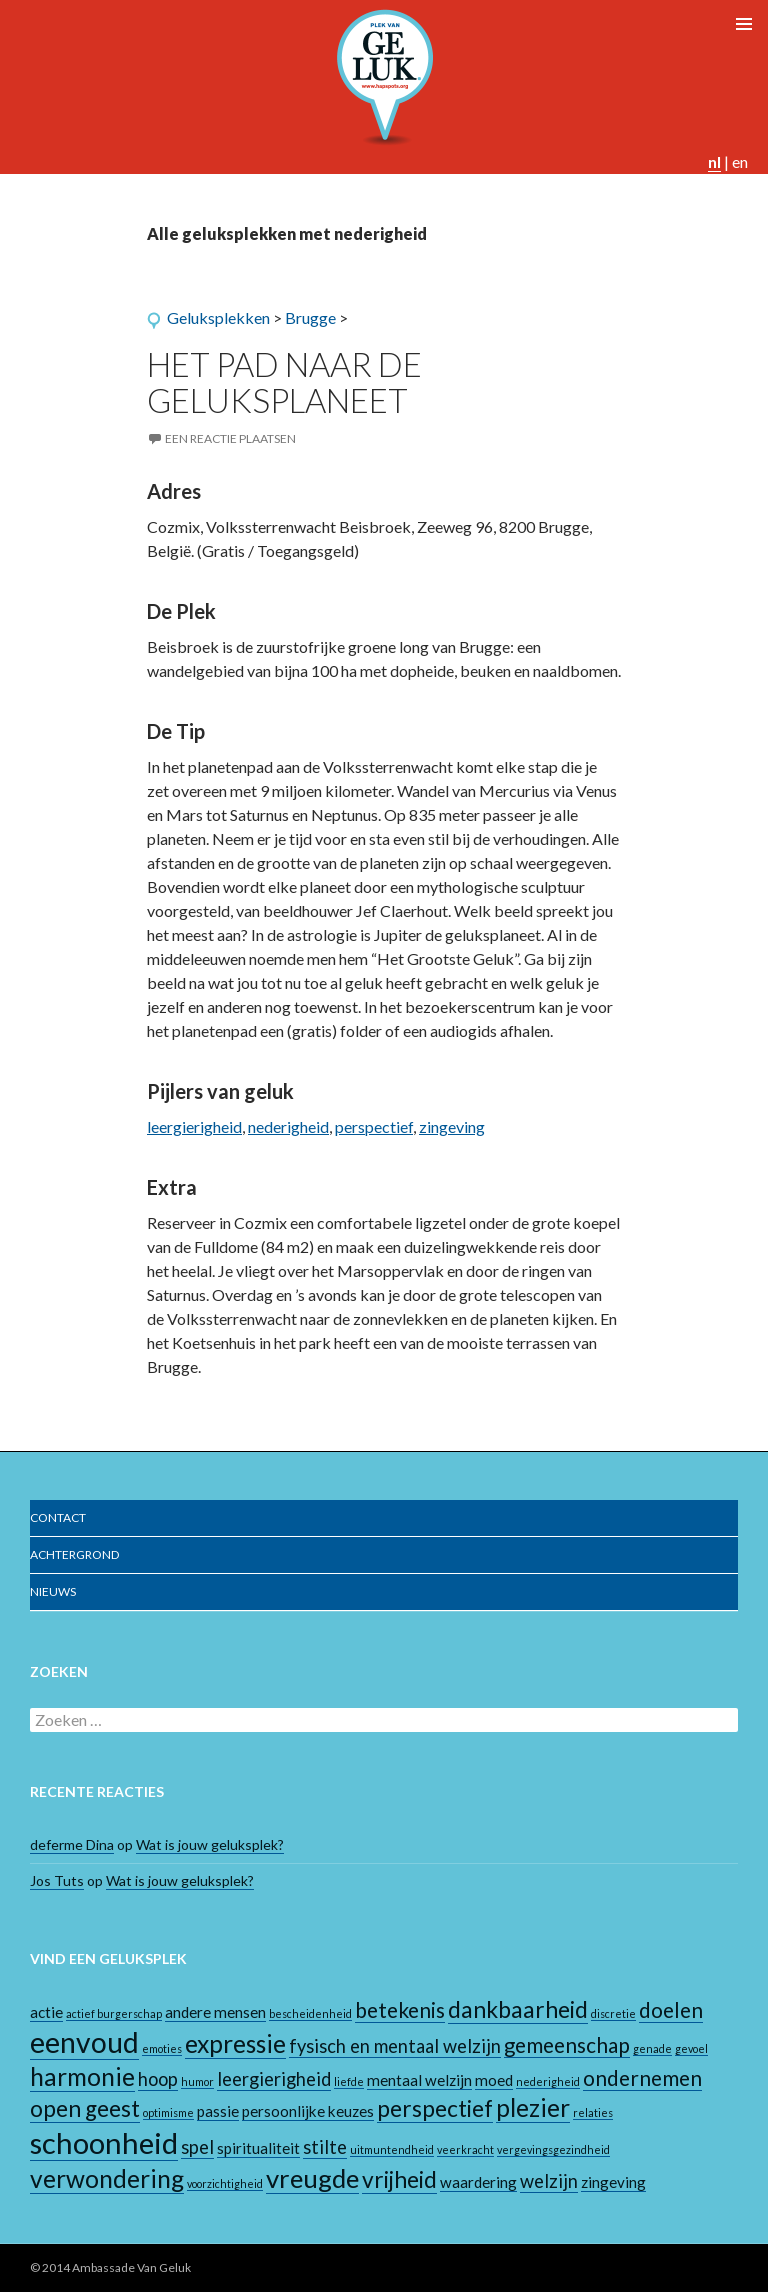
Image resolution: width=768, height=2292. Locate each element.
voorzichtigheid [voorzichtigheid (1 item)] (225, 2183)
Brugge (310, 317)
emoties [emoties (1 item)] (162, 2048)
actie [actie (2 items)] (46, 2012)
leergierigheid (194, 1126)
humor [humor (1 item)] (197, 2081)
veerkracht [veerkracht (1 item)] (465, 2149)
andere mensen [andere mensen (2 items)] (215, 2012)
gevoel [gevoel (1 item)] (691, 2048)
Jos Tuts (57, 1880)
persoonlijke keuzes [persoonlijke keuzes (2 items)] (308, 2111)
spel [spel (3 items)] (197, 2147)
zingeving (452, 1126)
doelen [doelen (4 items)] (671, 2010)
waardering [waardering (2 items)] (478, 2182)
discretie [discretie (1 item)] (613, 2013)
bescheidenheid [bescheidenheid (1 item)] (310, 2013)
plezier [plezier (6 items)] (533, 2107)
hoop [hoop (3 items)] (158, 2079)
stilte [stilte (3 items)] (325, 2147)
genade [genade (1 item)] (652, 2048)
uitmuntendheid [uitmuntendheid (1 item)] (392, 2149)
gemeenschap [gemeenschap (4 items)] (567, 2045)
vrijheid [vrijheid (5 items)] (399, 2179)
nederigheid (288, 1126)
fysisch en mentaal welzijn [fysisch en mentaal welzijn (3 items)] (395, 2046)
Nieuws (53, 1591)
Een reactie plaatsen (230, 438)
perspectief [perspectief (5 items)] (435, 2108)
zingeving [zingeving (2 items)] (613, 2182)
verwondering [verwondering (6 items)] (107, 2178)
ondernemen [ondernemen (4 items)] (642, 2078)
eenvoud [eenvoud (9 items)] (84, 2042)
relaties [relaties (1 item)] (593, 2112)
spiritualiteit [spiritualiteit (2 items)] (258, 2148)
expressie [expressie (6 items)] (235, 2043)
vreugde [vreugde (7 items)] (312, 2178)
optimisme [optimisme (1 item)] (168, 2112)
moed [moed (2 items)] (494, 2080)
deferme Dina (72, 1844)
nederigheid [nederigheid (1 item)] (548, 2081)
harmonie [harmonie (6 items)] (82, 2076)
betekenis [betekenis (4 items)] (400, 2010)
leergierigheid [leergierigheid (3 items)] (274, 2079)
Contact (58, 1517)
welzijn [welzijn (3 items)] (549, 2181)
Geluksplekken (218, 317)
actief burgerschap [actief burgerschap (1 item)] (114, 2013)
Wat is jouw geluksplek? (210, 1844)
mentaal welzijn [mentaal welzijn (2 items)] (419, 2080)
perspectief (374, 1126)
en (740, 161)
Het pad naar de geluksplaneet (284, 382)
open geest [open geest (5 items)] (85, 2108)
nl (714, 161)
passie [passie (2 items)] (218, 2111)
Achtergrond (74, 1554)
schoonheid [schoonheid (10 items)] (104, 2142)
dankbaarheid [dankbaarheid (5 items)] (518, 2009)
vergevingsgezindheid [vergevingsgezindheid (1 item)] (553, 2149)
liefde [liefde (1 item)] (349, 2081)
